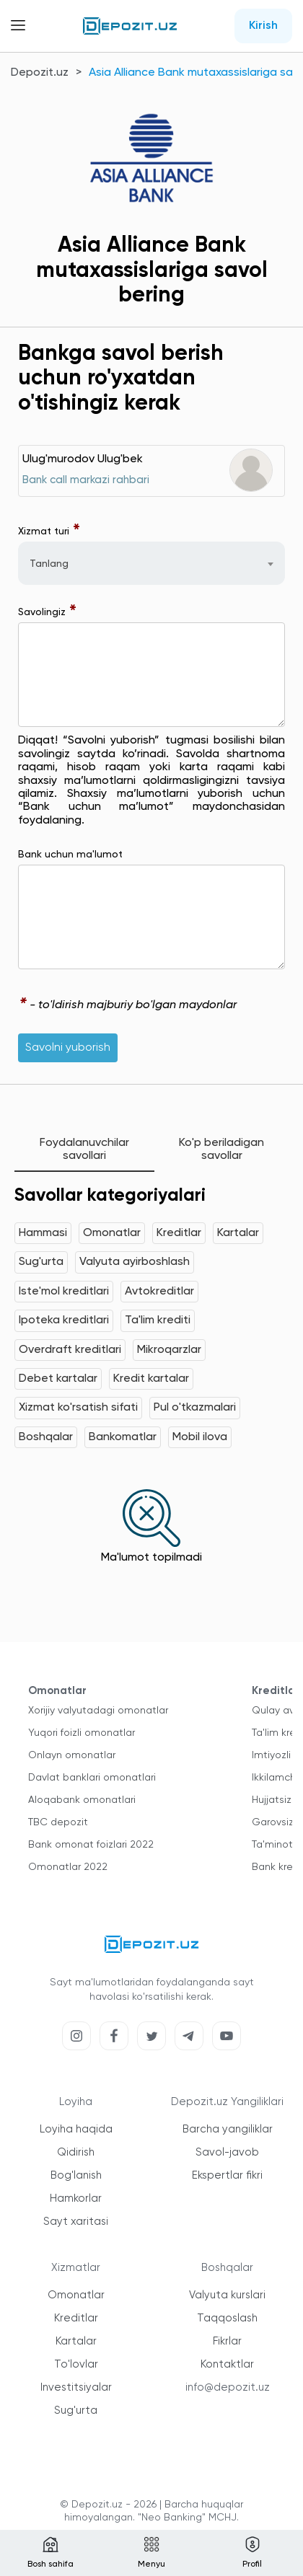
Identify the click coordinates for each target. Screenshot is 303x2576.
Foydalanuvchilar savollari (84, 1149)
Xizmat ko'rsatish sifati (78, 1407)
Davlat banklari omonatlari (92, 1778)
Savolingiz (47, 612)
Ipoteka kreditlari (64, 1320)
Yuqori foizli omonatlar (81, 1733)
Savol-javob (227, 2152)
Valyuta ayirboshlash (134, 1262)
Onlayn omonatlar (71, 1755)
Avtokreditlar (159, 1291)
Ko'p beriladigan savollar (221, 1149)
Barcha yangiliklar (228, 2129)
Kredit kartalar (151, 1379)
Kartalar (238, 1233)
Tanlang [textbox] (49, 564)
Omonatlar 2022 (67, 1867)
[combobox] (151, 563)
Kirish (263, 26)
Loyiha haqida (76, 2129)
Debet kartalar (58, 1379)
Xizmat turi (49, 531)
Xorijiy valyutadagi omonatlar (98, 1711)
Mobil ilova (199, 1437)
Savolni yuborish (67, 1048)
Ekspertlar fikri (227, 2175)
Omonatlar (112, 1233)
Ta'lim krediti (157, 1320)
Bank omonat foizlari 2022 (91, 1845)
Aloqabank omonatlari (82, 1800)
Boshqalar (46, 1437)
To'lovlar (76, 2364)
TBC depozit (58, 1822)
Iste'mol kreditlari (64, 1291)
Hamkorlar (76, 2198)
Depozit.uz (40, 73)
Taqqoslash (227, 2318)
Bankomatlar (123, 1437)
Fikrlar (227, 2341)
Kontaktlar (227, 2364)
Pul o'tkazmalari (195, 1407)
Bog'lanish (76, 2175)
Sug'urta (41, 1262)
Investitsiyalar (76, 2387)
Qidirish (76, 2152)
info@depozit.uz (227, 2387)
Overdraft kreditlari (70, 1350)
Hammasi (43, 1233)
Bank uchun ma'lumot (70, 855)
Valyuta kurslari (227, 2295)
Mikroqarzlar (169, 1350)
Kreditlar (179, 1233)
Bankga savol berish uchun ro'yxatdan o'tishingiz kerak (121, 379)
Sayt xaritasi (75, 2221)
